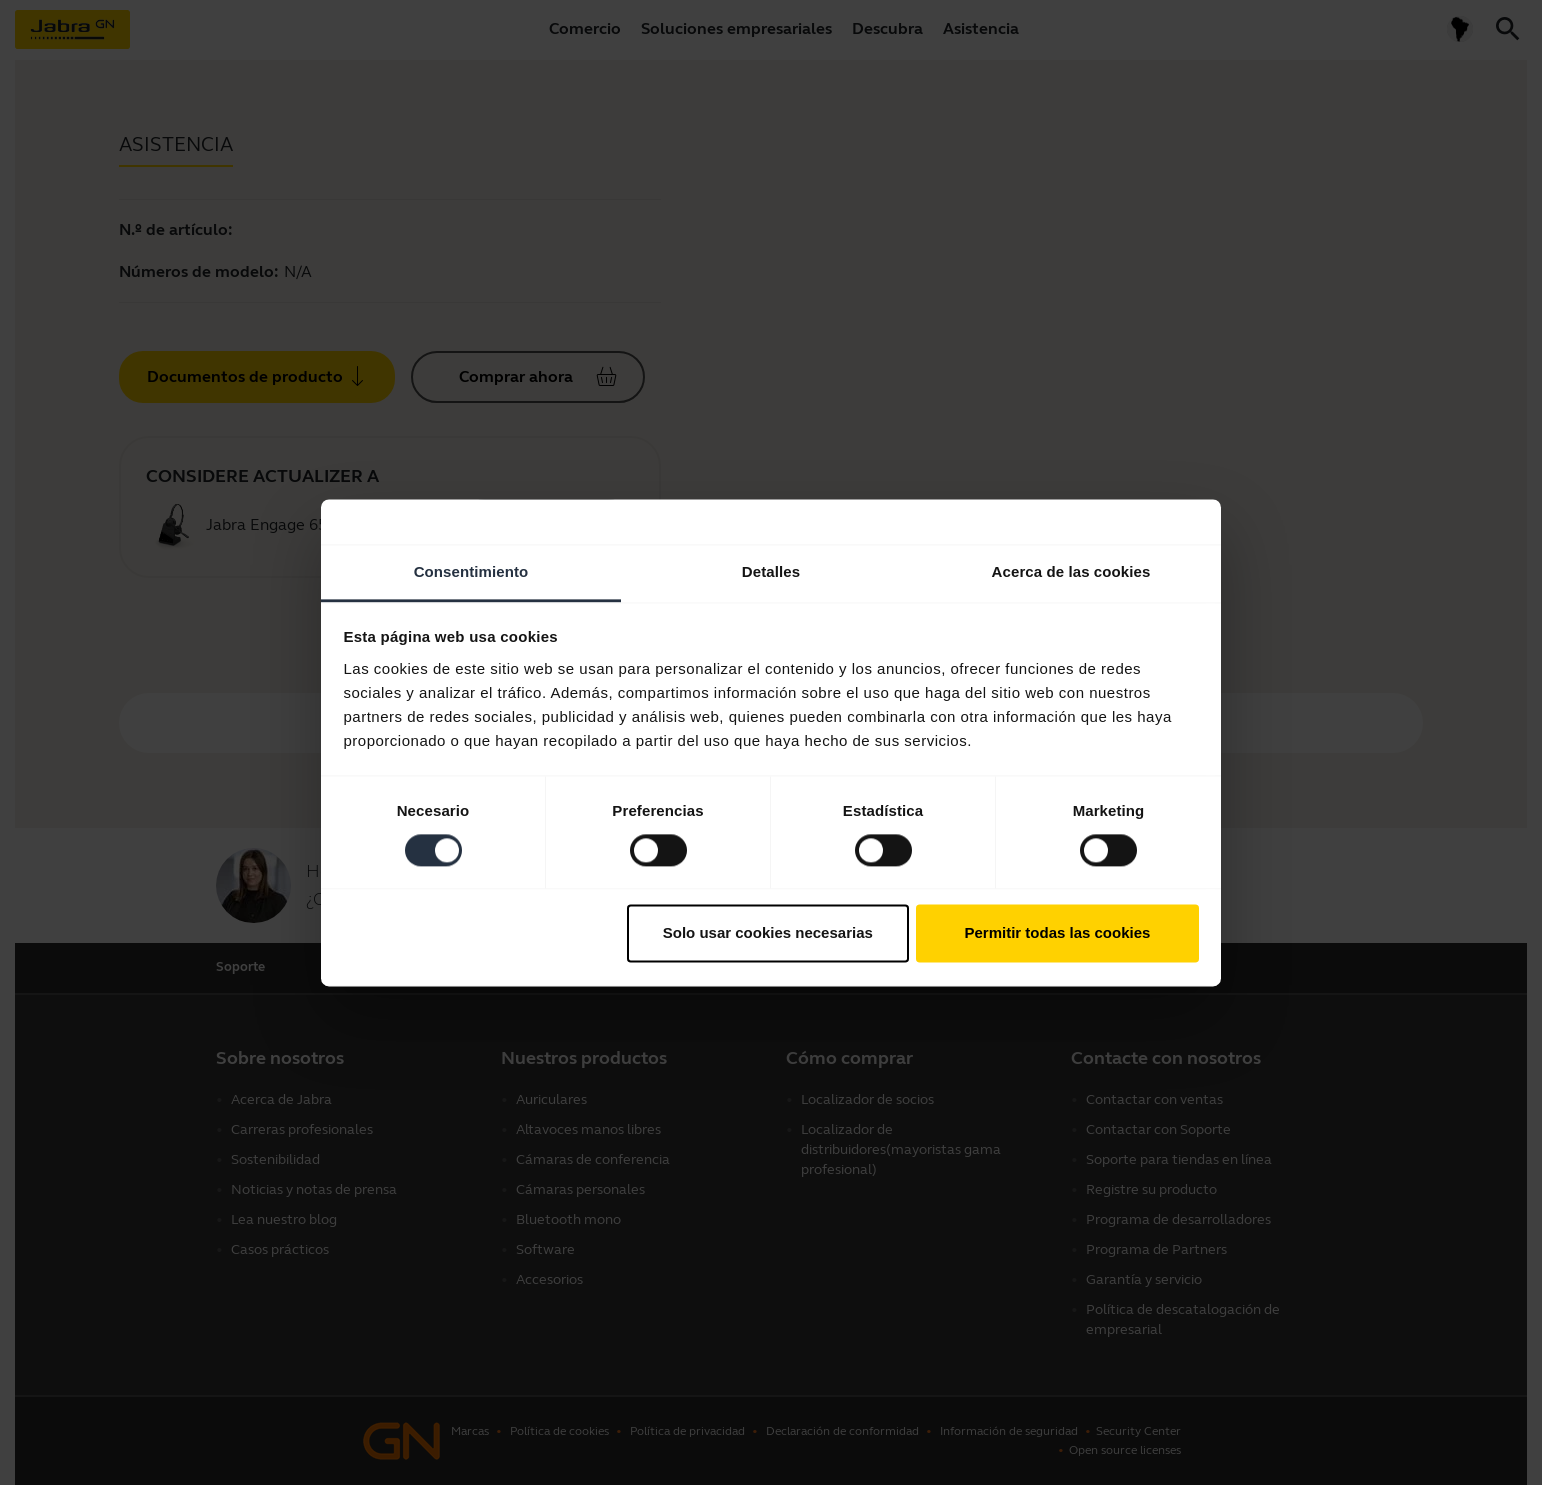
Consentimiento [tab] (471, 571)
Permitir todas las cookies (1057, 933)
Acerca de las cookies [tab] (1071, 571)
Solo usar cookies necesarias (768, 933)
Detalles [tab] (771, 571)
